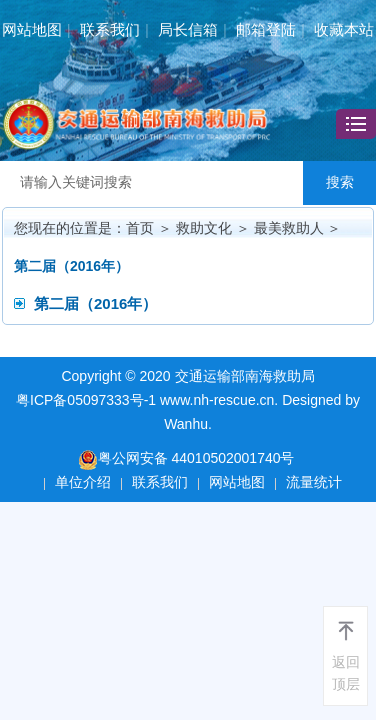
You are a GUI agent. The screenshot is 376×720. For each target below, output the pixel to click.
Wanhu (186, 424)
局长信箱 (188, 29)
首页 (140, 228)
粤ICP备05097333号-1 (86, 400)
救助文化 (204, 228)
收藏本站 (344, 29)
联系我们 (110, 29)
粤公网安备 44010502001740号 (186, 459)
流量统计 (314, 482)
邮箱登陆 (266, 29)
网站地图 (32, 29)
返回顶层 (346, 673)
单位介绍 (83, 482)
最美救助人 (289, 228)
